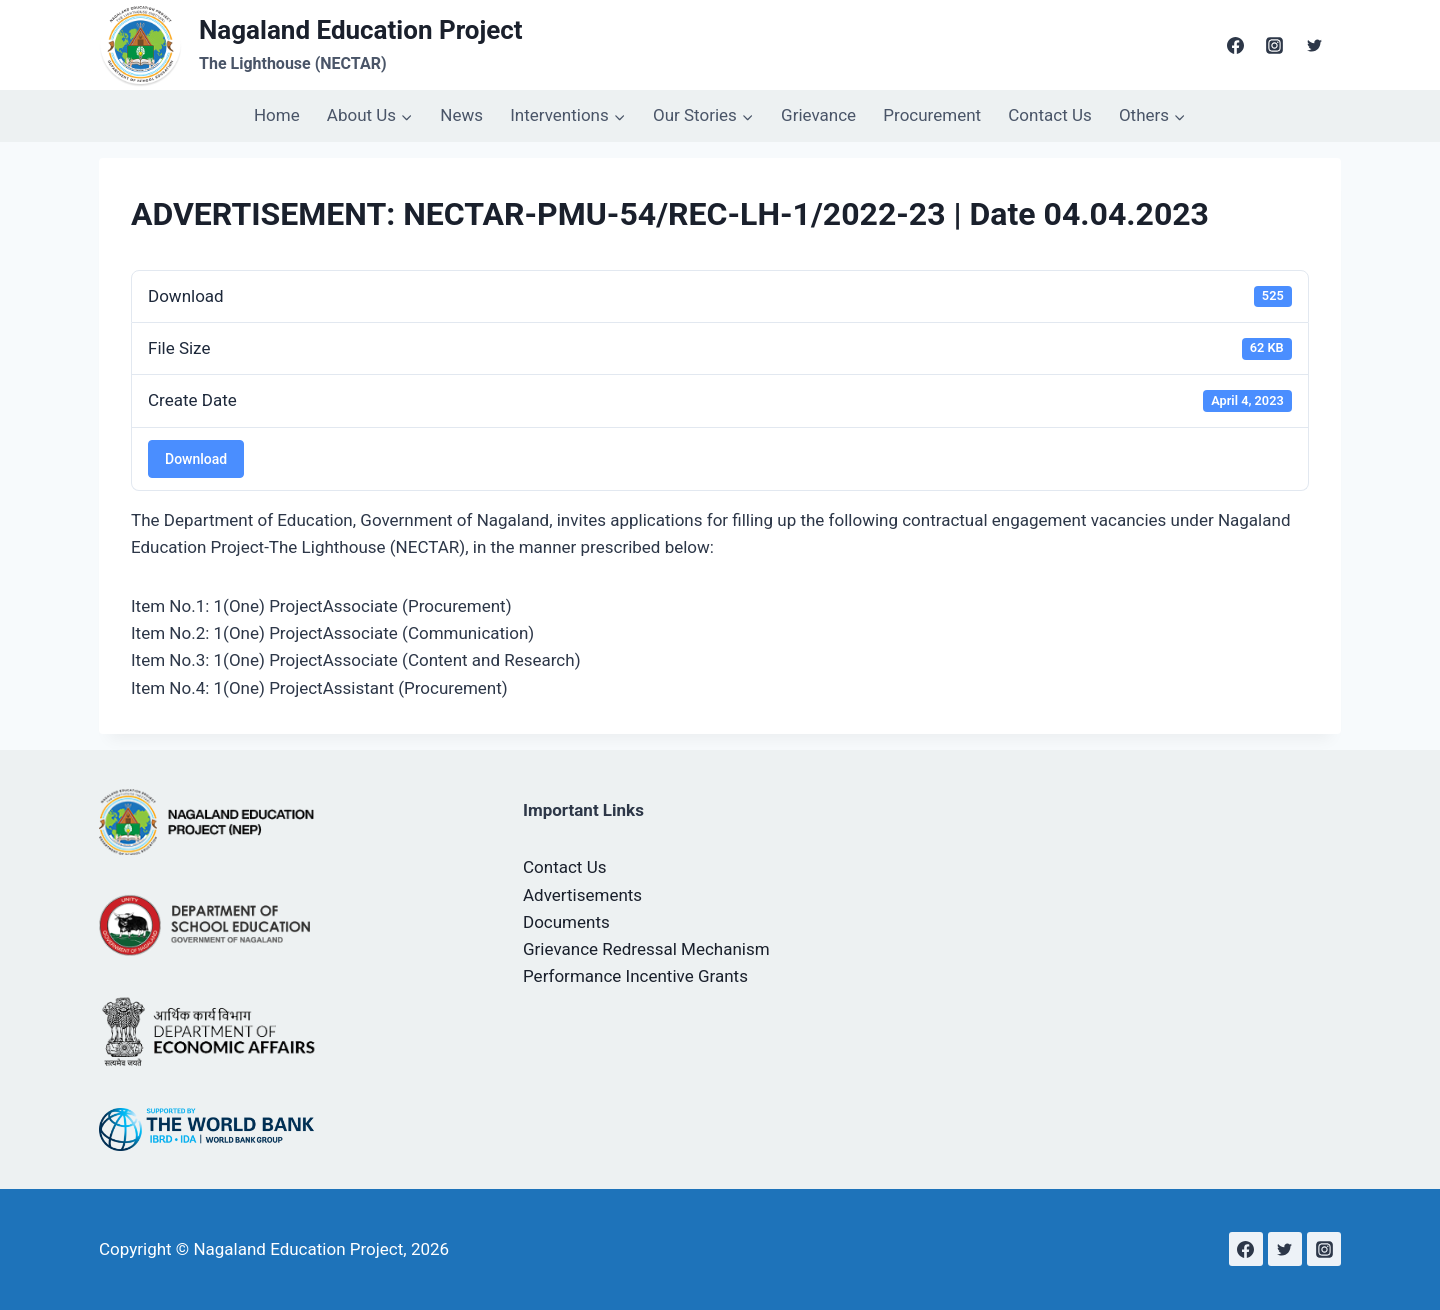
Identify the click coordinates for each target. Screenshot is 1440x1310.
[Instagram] (1275, 45)
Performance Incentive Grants (635, 976)
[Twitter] (1314, 45)
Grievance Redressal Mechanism (646, 949)
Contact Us (1049, 115)
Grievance (818, 115)
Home (277, 115)
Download (196, 459)
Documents (566, 922)
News (461, 115)
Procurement (932, 115)
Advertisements (582, 895)
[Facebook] (1236, 45)
